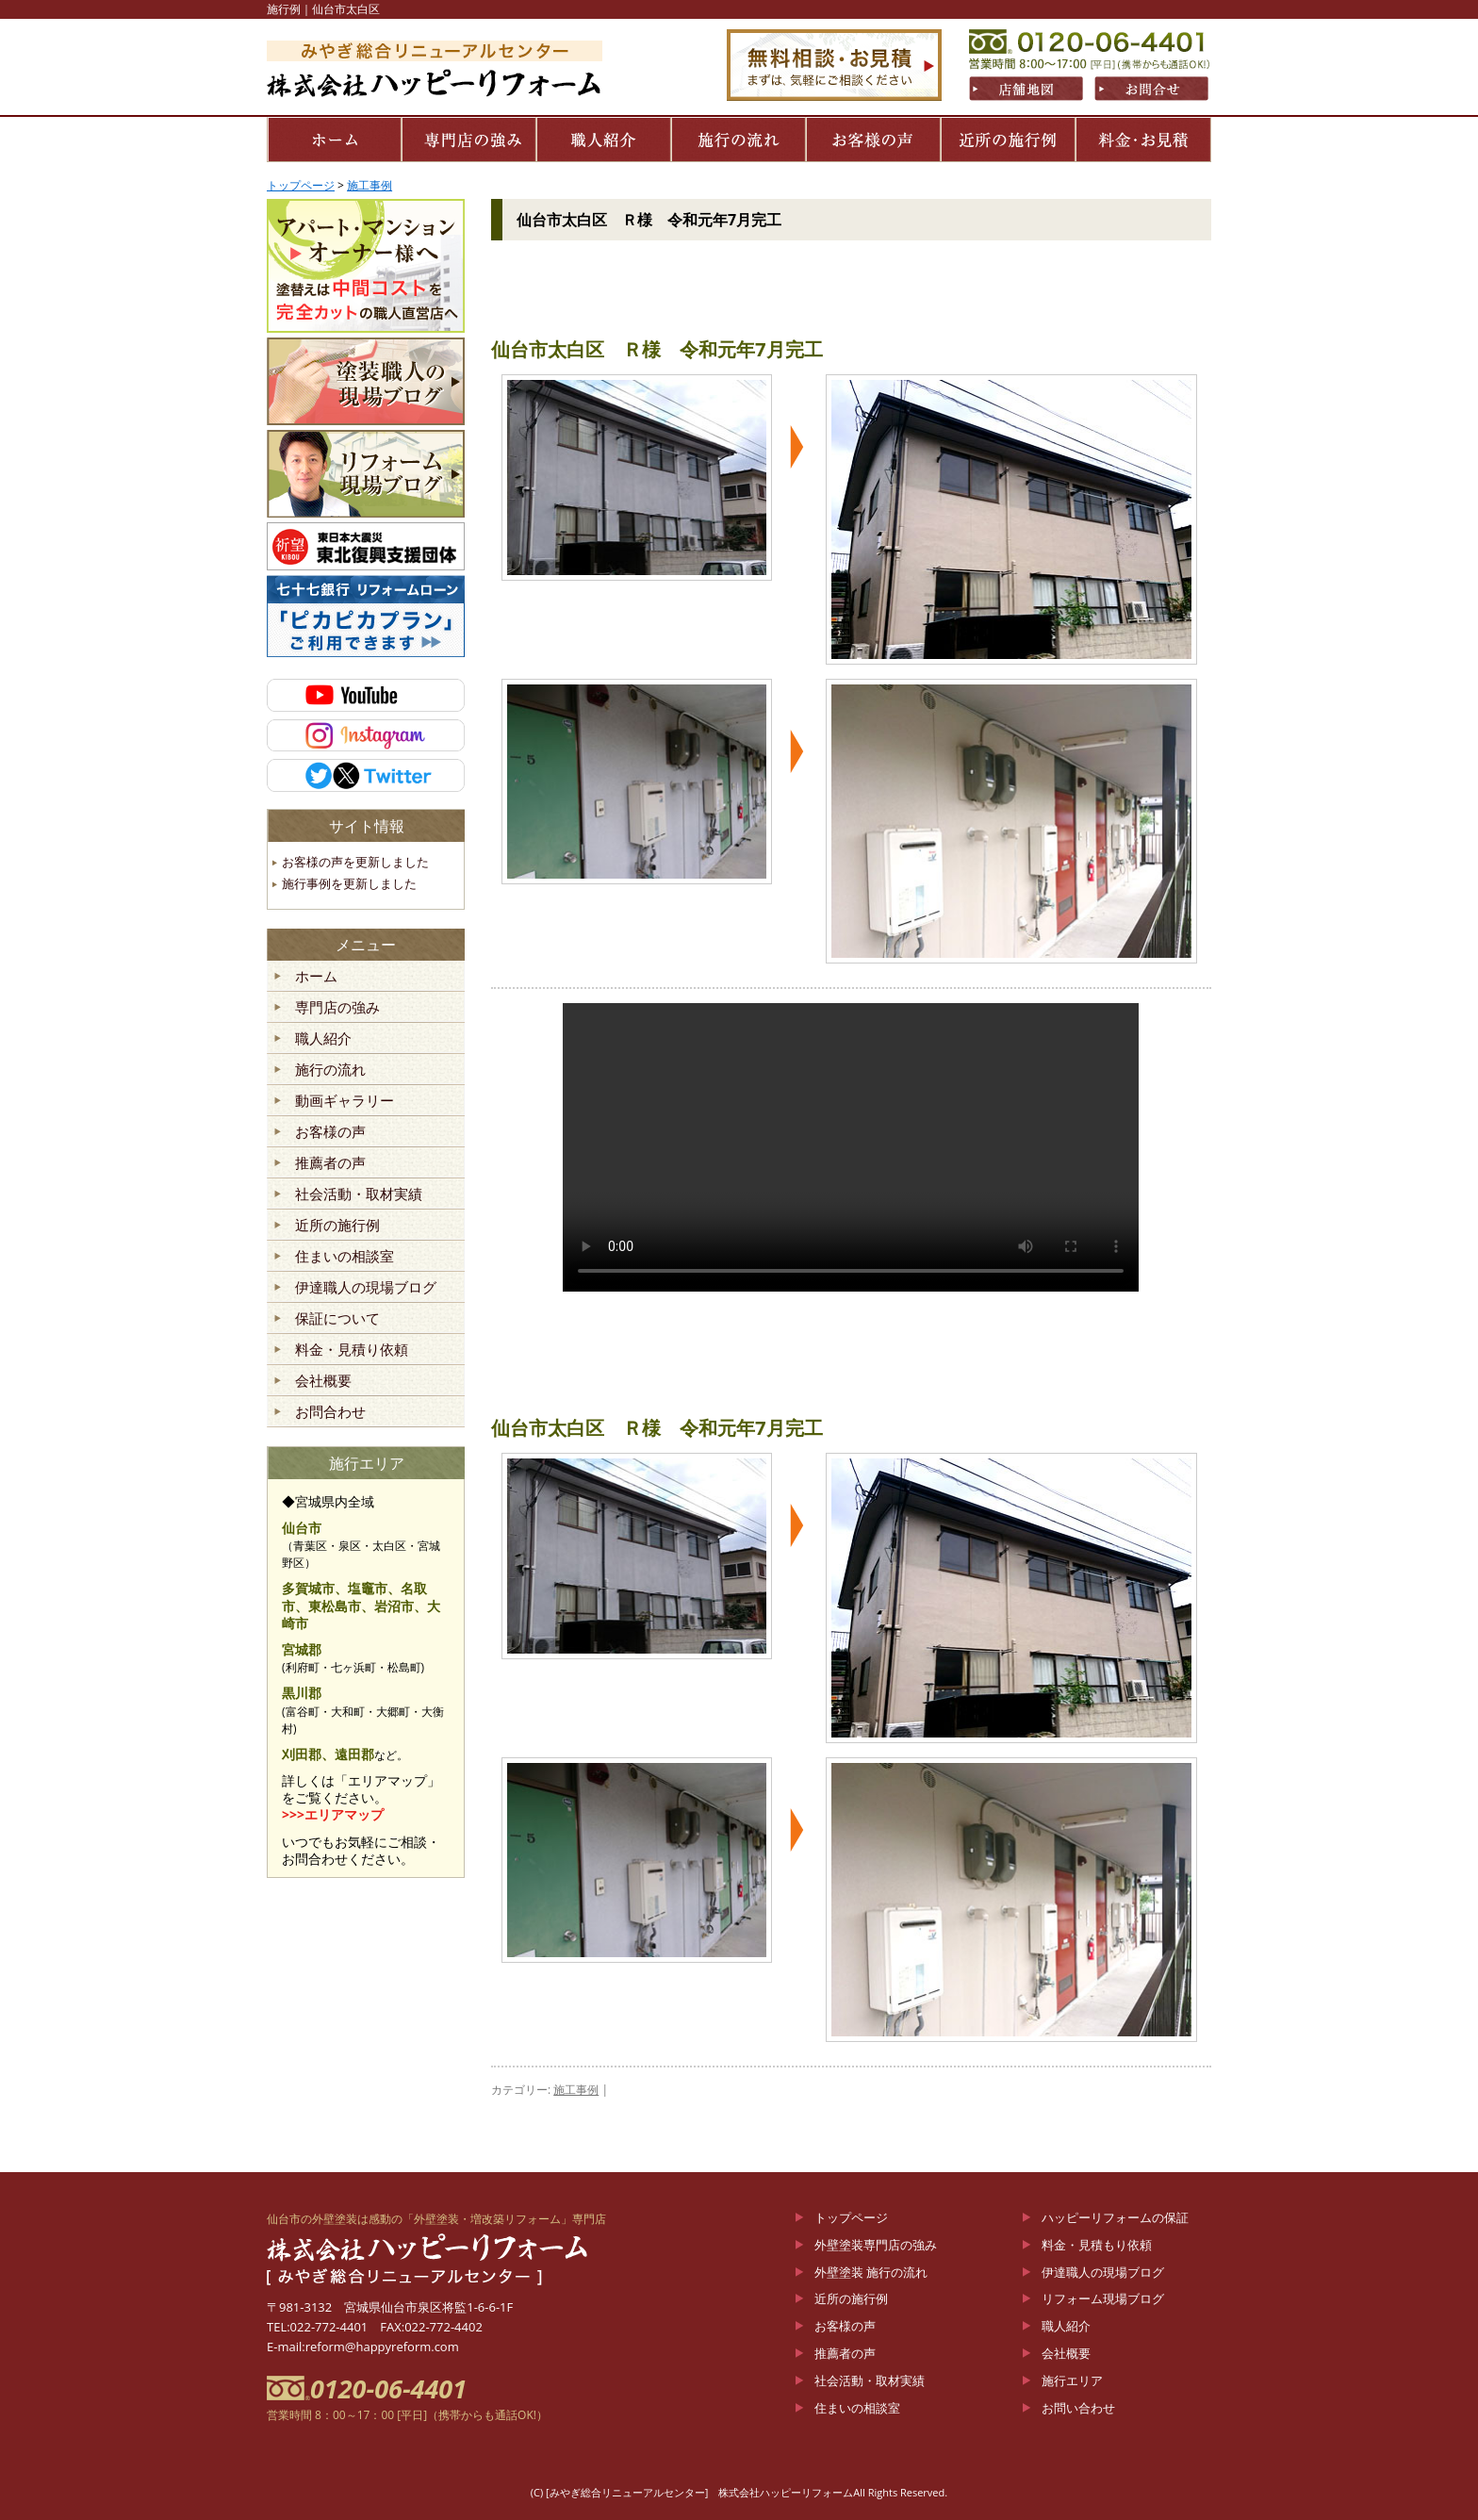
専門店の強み (337, 1007)
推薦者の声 (330, 1163)
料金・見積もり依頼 (1097, 2244)
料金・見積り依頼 (351, 1350)
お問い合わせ (1078, 2407)
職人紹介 (323, 1038)
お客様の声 (330, 1132)
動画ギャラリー (344, 1101)
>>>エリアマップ (333, 1814)
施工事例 (576, 2090)
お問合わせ (330, 1412)
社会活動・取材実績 (358, 1194)
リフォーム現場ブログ (1103, 2298)
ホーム (316, 976)
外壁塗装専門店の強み (875, 2244)
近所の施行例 (337, 1225)
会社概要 (323, 1381)
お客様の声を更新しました (355, 861)
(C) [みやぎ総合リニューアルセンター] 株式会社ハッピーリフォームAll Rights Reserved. (739, 2492)
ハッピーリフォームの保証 (1115, 2217)
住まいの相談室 (344, 1256)
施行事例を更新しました (349, 883)
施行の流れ (330, 1070)
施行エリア (1072, 2380)
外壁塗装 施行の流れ (871, 2272)
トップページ (851, 2217)
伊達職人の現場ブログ (365, 1287)
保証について (337, 1318)
